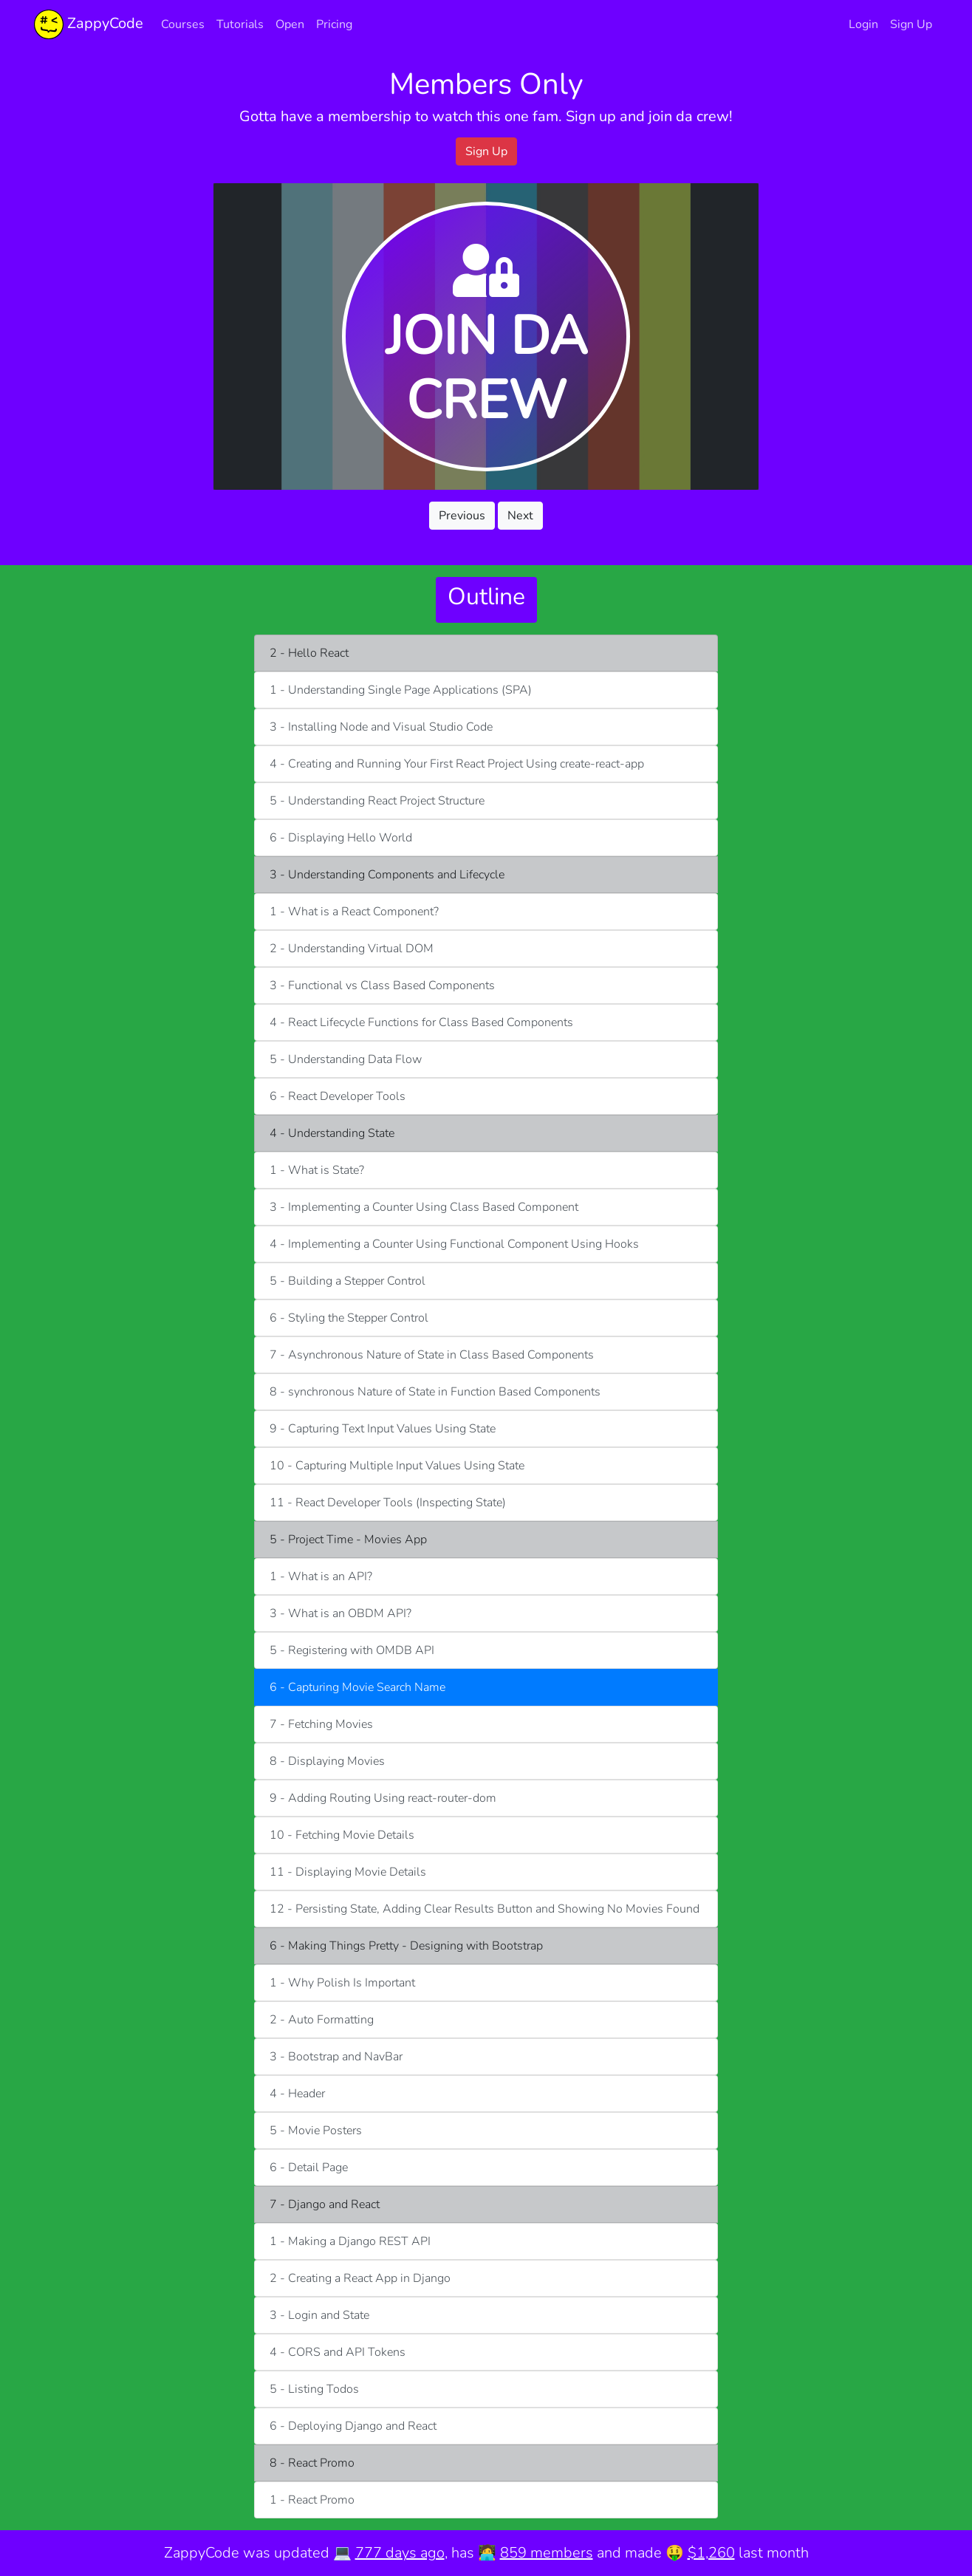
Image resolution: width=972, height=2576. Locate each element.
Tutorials (240, 24)
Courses (183, 24)
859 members (546, 2553)
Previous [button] (462, 516)
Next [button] (520, 516)
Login (863, 24)
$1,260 (711, 2553)
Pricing (334, 24)
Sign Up (911, 24)
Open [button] (289, 24)
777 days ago (400, 2553)
